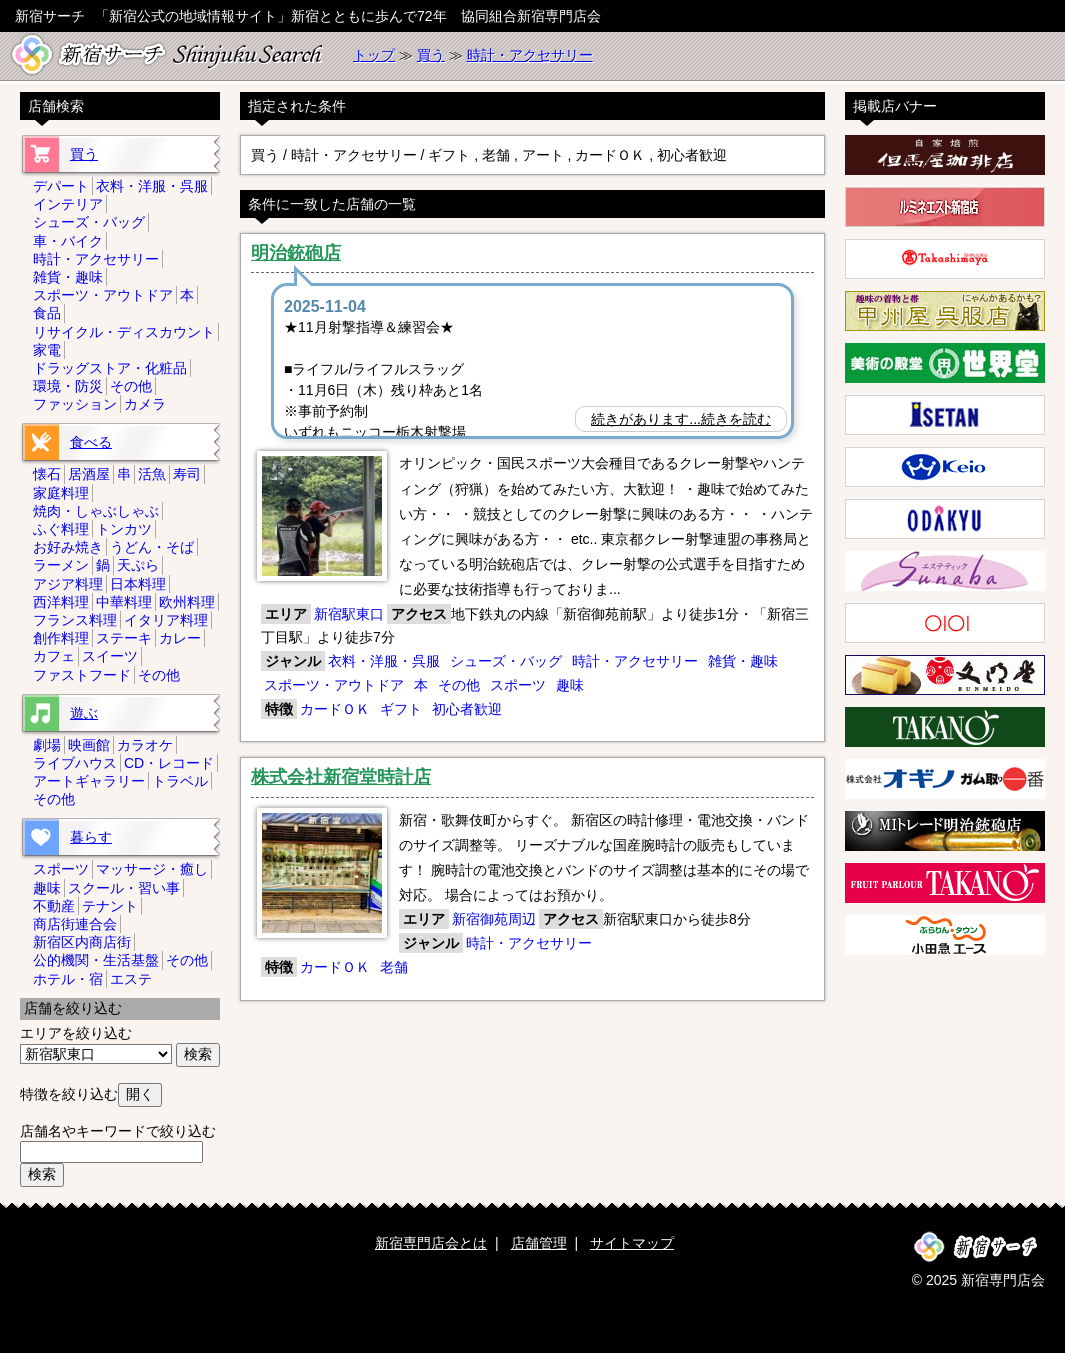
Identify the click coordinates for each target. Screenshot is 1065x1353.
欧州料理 (187, 602)
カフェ (54, 656)
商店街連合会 (75, 924)
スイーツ (110, 656)
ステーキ (124, 638)
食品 (47, 313)
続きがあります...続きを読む (681, 419)
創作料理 (61, 638)
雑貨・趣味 (743, 661)
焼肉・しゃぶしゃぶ (96, 511)
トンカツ (124, 529)
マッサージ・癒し (152, 869)
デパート (61, 186)
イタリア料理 (166, 620)
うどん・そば (152, 547)
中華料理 (124, 602)
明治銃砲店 (296, 253)
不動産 (54, 906)
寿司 (187, 474)
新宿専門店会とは (431, 1243)
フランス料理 (75, 620)
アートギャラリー (89, 781)
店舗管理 (539, 1243)
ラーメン (61, 565)
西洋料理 (61, 602)
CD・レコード (169, 763)
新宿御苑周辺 (494, 919)
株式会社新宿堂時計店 (341, 777)
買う (431, 55)
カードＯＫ (335, 709)
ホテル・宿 (68, 979)
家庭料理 (61, 493)
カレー (180, 638)
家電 (47, 350)
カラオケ (145, 745)
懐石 (47, 474)
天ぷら (138, 565)
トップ (374, 55)
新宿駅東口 (349, 614)
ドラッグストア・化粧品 (110, 368)
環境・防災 (68, 386)
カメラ (145, 404)
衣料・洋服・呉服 (384, 661)
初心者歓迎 (467, 709)
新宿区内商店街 (82, 942)
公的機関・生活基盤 (96, 960)
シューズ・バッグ (506, 661)
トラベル (180, 781)
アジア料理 (68, 584)
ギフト (401, 709)
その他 (459, 685)
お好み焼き (68, 547)
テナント (110, 906)
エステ (131, 979)
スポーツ (518, 685)
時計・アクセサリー (530, 55)
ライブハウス (75, 763)
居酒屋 (89, 474)
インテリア (68, 204)
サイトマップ (632, 1243)
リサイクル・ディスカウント (124, 332)
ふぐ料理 (61, 529)
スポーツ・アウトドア (334, 685)
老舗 (394, 967)
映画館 (89, 745)
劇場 (47, 745)
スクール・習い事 (124, 888)
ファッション (75, 404)
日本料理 (138, 584)
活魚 (152, 474)
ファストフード (82, 675)
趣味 (570, 685)
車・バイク (68, 241)
